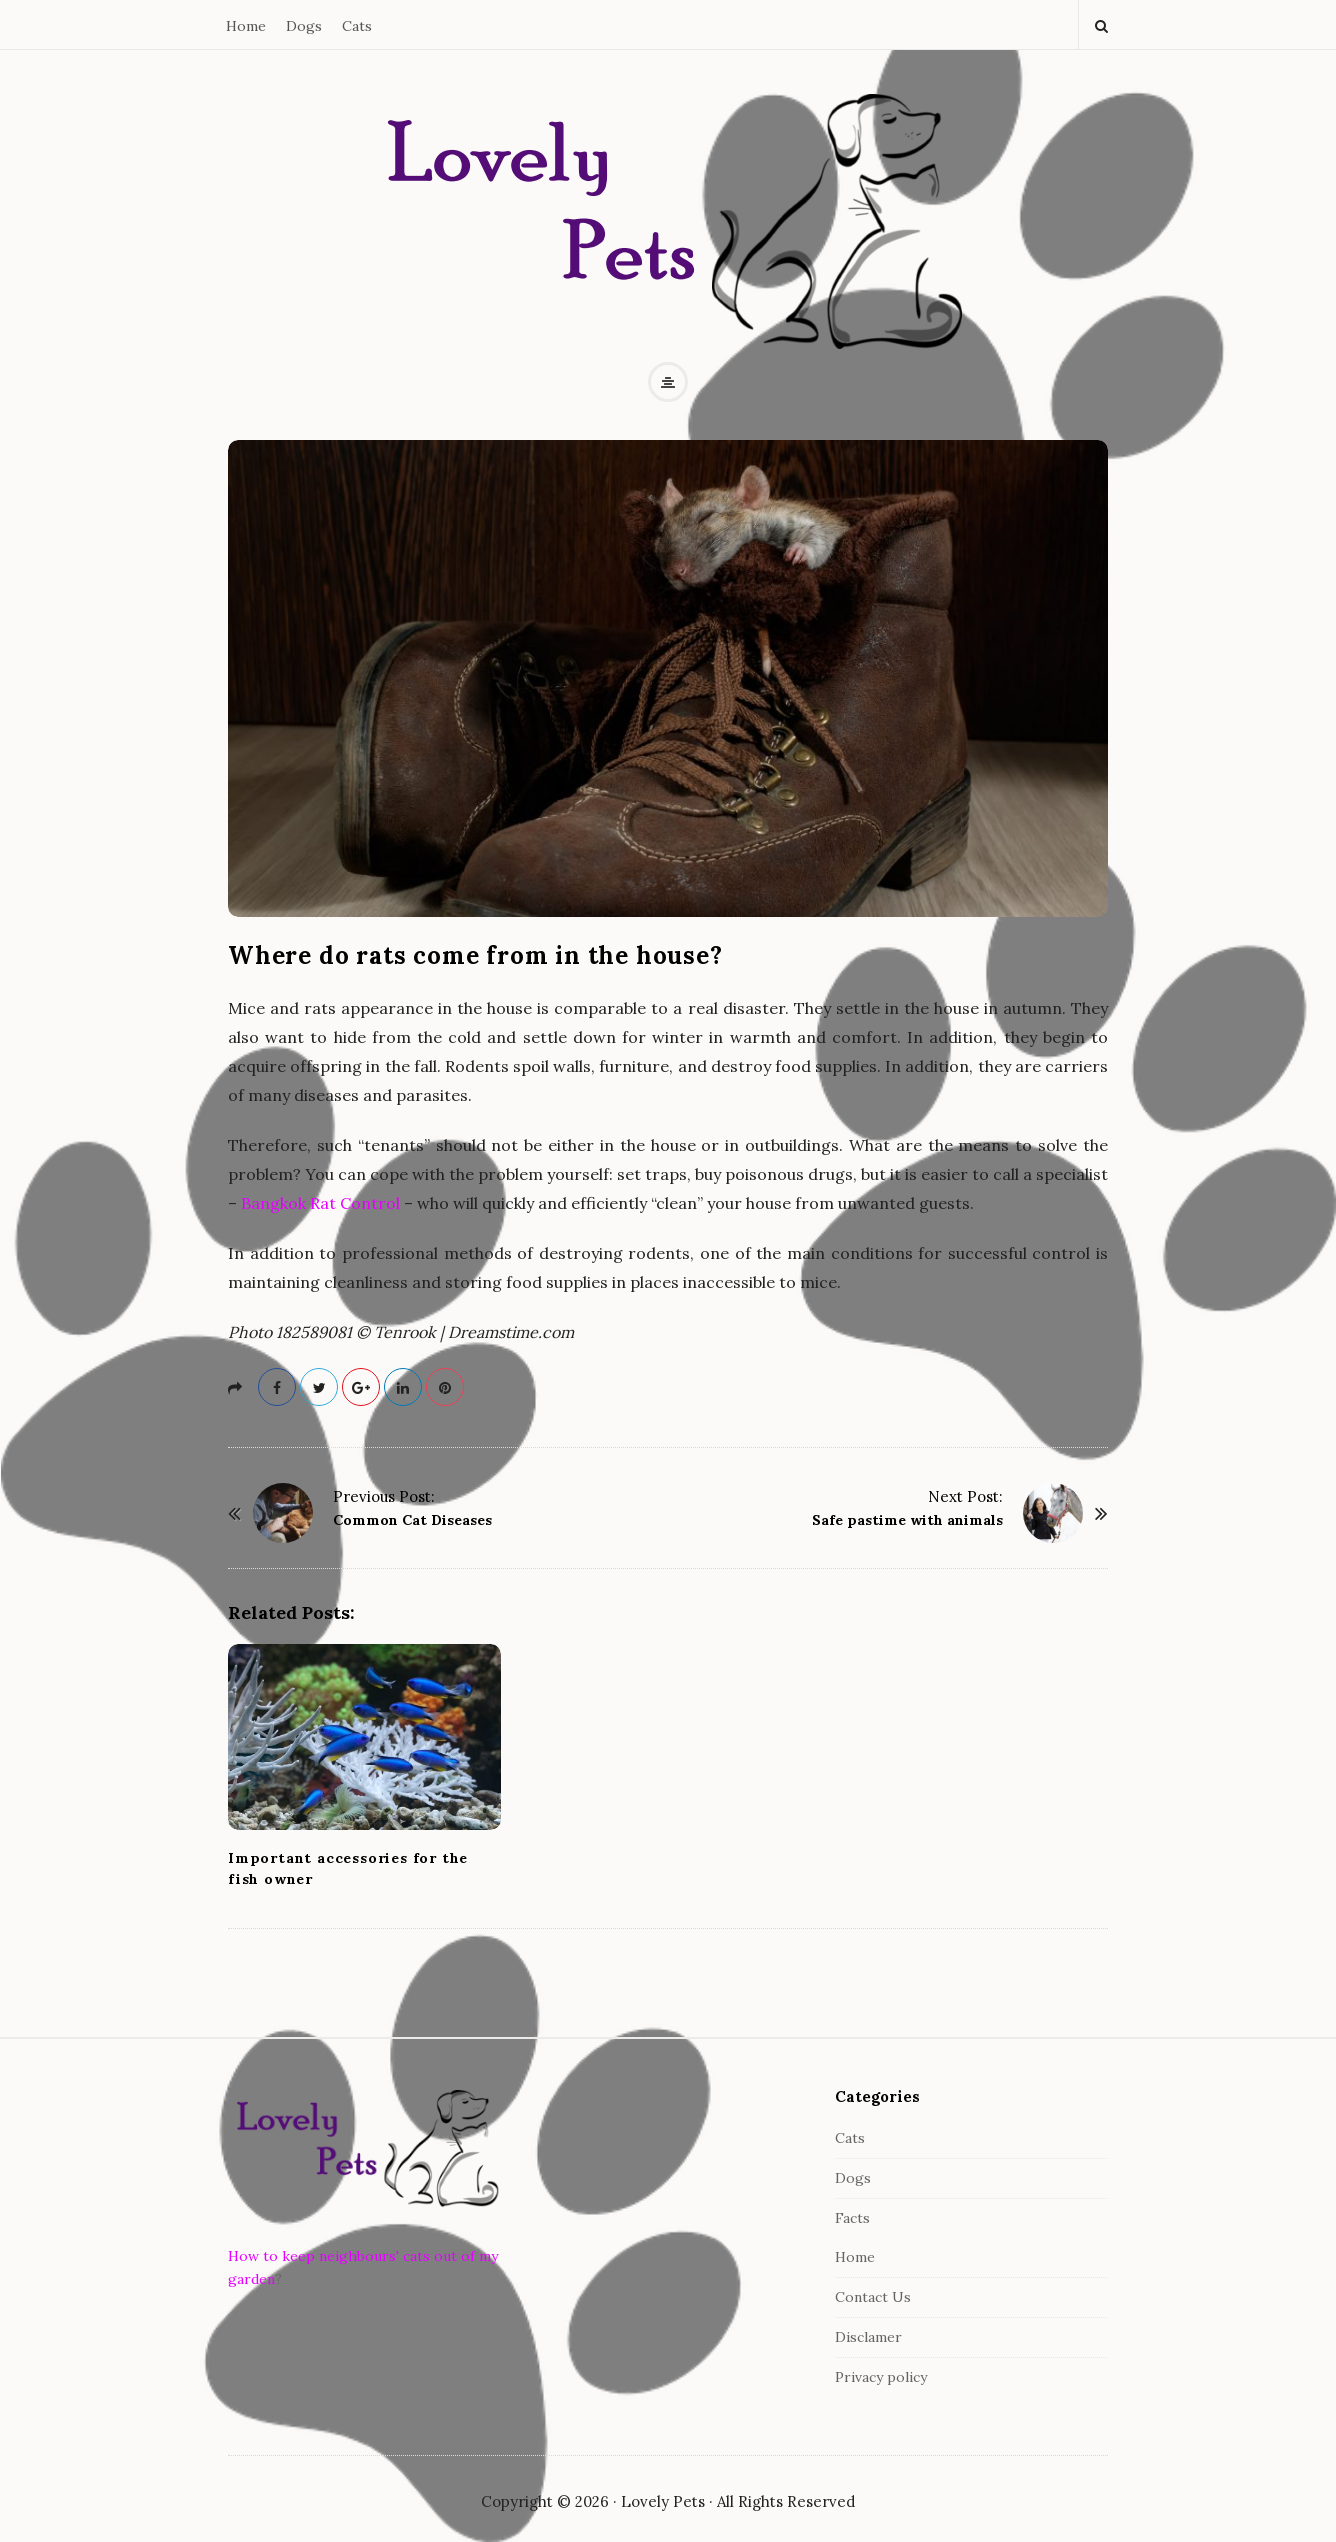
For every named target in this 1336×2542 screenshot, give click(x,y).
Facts (852, 2218)
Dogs (304, 26)
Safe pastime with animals (907, 1520)
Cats (357, 26)
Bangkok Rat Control (320, 1203)
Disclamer (868, 2337)
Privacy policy (881, 2377)
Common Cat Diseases (412, 1520)
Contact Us (873, 2297)
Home (246, 26)
